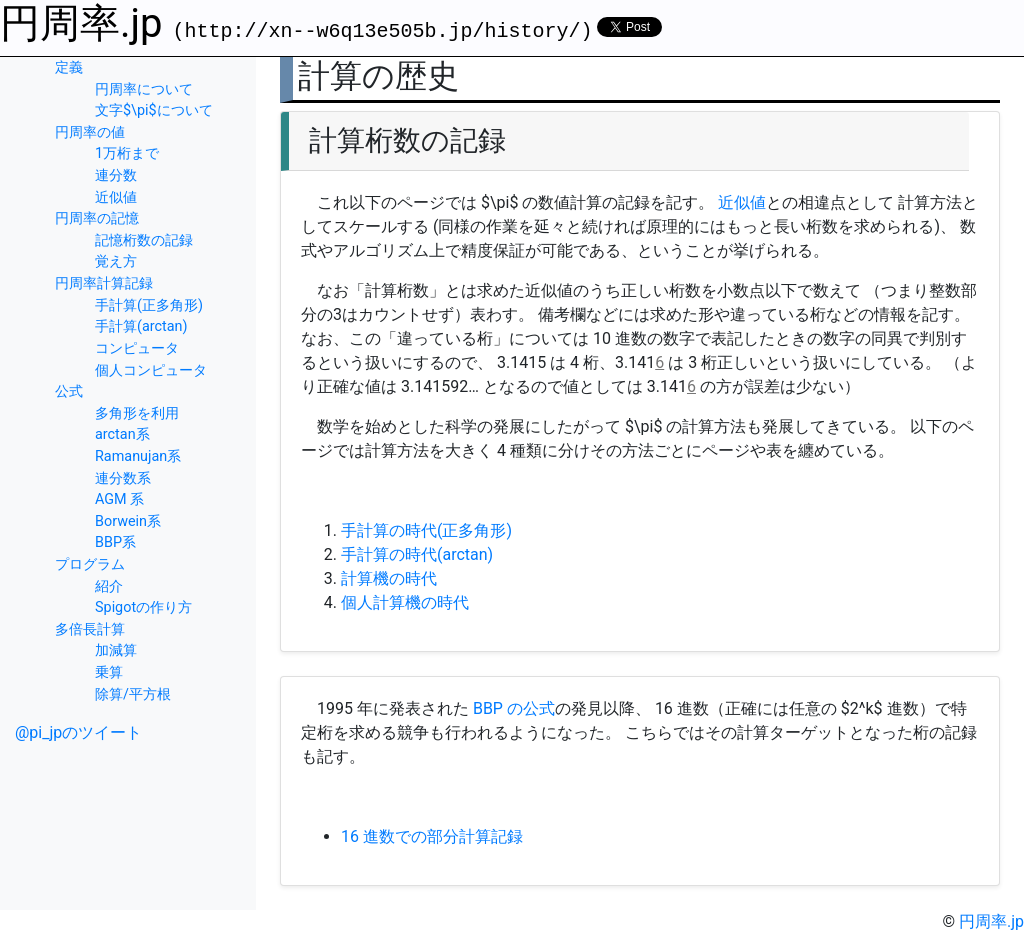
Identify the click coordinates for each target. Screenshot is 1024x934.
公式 (69, 391)
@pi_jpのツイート (78, 732)
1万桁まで (127, 153)
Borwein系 (128, 521)
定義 (69, 67)
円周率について (144, 89)
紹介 (109, 586)
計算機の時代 (389, 578)
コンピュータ (137, 348)
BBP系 (115, 542)
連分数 (116, 175)
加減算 (116, 650)
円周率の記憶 (97, 218)
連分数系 (123, 478)
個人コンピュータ (151, 370)
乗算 (109, 672)
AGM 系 (119, 499)
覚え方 (116, 261)
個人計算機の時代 (405, 602)
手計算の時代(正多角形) (426, 530)
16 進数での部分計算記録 (432, 836)
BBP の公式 (514, 708)
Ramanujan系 (138, 456)
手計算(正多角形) (149, 305)
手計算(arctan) (141, 326)
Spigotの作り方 (143, 607)
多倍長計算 (90, 629)
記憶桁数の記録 (144, 240)
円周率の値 (90, 132)
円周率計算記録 (104, 283)
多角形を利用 (137, 413)
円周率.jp (81, 23)
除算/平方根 (133, 694)
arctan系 (122, 434)
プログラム (90, 564)
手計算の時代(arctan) (417, 554)
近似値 (116, 197)
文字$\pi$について (154, 110)
